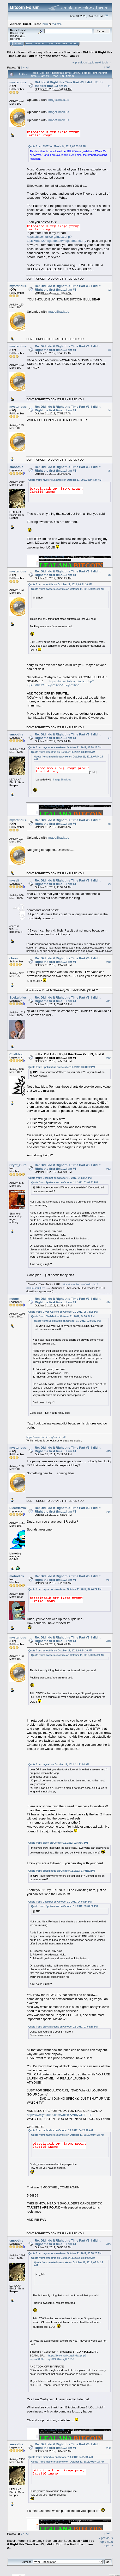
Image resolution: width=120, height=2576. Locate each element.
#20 (108, 2447)
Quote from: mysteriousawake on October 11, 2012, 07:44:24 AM (65, 480)
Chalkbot (16, 1054)
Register (61, 43)
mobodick (16, 1576)
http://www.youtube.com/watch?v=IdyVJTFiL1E (59, 2115)
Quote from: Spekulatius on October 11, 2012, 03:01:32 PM (61, 1067)
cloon (13, 958)
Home (18, 43)
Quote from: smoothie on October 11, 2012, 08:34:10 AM (60, 584)
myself (14, 880)
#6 (109, 575)
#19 (108, 2244)
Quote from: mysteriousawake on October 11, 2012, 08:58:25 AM (65, 747)
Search (39, 43)
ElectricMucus (19, 1508)
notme (14, 1298)
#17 (108, 1579)
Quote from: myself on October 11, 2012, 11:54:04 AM (58, 1764)
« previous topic (83, 62)
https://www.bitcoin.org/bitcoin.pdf (46, 1437)
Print (107, 67)
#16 (108, 1511)
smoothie (16, 467)
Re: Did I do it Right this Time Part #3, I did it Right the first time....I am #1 (68, 287)
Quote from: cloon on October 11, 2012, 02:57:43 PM (58, 1843)
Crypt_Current (19, 1165)
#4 (109, 410)
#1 (109, 86)
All (27, 67)
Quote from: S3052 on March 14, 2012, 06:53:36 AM (57, 146)
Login (50, 43)
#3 (109, 350)
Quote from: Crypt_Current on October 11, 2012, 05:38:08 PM (63, 1312)
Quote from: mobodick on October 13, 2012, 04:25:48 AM (60, 2130)
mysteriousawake (22, 82)
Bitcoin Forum (16, 52)
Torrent (15, 38)
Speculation (72, 52)
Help (29, 43)
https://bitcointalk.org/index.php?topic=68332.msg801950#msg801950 (60, 683)
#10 (108, 961)
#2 (109, 289)
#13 (108, 1168)
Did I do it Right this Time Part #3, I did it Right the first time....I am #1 (59, 54)
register (56, 23)
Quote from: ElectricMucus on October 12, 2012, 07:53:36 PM (63, 2026)
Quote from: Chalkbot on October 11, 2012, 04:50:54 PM (60, 1178)
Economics (53, 52)
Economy (36, 52)
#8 (109, 823)
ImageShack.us (58, 100)
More (73, 43)
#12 (108, 1057)
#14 (108, 1302)
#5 (109, 470)
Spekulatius (18, 997)
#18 (108, 1641)
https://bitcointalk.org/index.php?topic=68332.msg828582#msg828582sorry (56, 239)
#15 (108, 1451)
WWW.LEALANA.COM (54, 557)
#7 (109, 738)
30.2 (22, 35)
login (45, 23)
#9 (109, 884)
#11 (108, 1001)
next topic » (103, 62)
